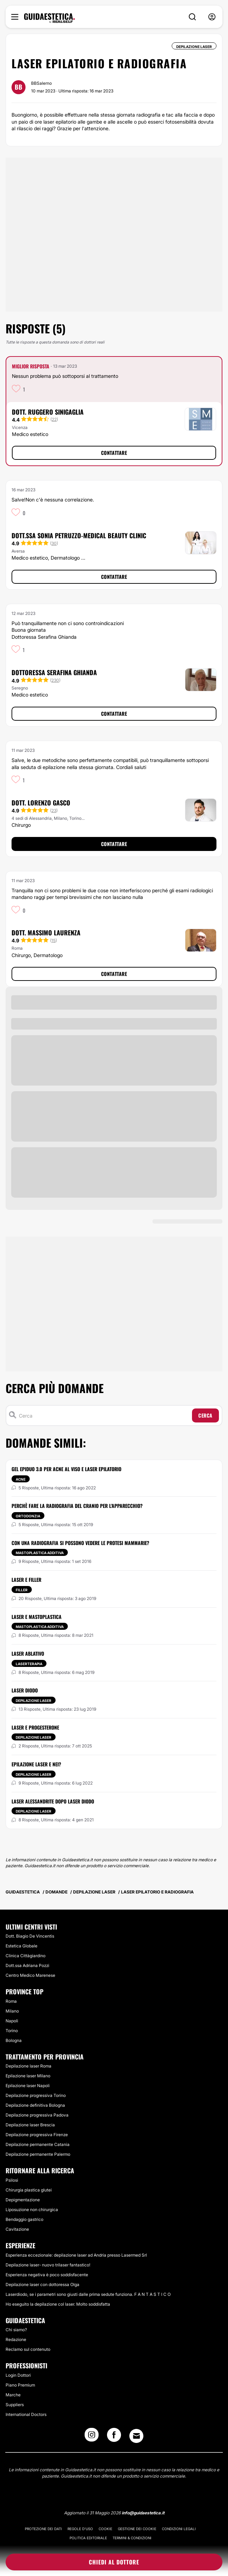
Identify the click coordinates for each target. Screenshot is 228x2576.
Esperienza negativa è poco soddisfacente (47, 2274)
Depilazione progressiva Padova (37, 2115)
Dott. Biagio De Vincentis (30, 1936)
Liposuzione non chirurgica (32, 2209)
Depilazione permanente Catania (38, 2144)
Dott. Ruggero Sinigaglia (48, 411)
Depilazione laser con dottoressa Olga (42, 2284)
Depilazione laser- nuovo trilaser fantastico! (48, 2264)
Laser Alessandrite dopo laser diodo (53, 1801)
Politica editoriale (88, 2538)
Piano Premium (20, 2385)
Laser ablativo (28, 1653)
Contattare (114, 452)
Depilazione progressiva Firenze (37, 2134)
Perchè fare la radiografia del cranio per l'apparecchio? (77, 1505)
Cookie (105, 2529)
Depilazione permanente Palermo (38, 2154)
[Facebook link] (114, 2437)
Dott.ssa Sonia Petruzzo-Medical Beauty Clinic (79, 535)
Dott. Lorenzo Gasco (41, 802)
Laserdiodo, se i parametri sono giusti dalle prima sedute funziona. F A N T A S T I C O (88, 2294)
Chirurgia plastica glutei (29, 2190)
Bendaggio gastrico (24, 2219)
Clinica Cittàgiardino (25, 1955)
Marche (13, 2394)
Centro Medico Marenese (30, 1975)
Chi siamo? (16, 2329)
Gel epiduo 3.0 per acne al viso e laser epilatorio (66, 1469)
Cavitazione (17, 2229)
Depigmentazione (23, 2199)
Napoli (12, 2020)
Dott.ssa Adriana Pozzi (27, 1965)
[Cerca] (104, 1415)
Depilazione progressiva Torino (36, 2095)
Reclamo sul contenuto (28, 2349)
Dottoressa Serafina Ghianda (54, 672)
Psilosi (12, 2180)
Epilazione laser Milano (28, 2075)
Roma (11, 2001)
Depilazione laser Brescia (30, 2124)
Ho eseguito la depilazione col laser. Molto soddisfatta (58, 2304)
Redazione (16, 2339)
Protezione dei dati (43, 2529)
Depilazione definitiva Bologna (35, 2105)
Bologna (14, 2040)
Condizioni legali (179, 2529)
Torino (12, 2030)
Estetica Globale (21, 1945)
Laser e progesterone (35, 1727)
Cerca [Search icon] (205, 1415)
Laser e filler (26, 1579)
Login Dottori (18, 2375)
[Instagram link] (92, 2437)
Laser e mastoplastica (37, 1616)
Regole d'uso (80, 2529)
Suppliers (15, 2404)
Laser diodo (25, 1690)
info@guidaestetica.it (143, 2512)
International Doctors (26, 2414)
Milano (12, 2011)
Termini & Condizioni (132, 2538)
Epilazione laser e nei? (36, 1764)
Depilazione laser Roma (28, 2066)
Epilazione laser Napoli (28, 2085)
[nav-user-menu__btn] (212, 17)
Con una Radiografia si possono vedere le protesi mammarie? (80, 1542)
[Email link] (136, 2436)
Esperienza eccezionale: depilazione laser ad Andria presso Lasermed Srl (76, 2255)
